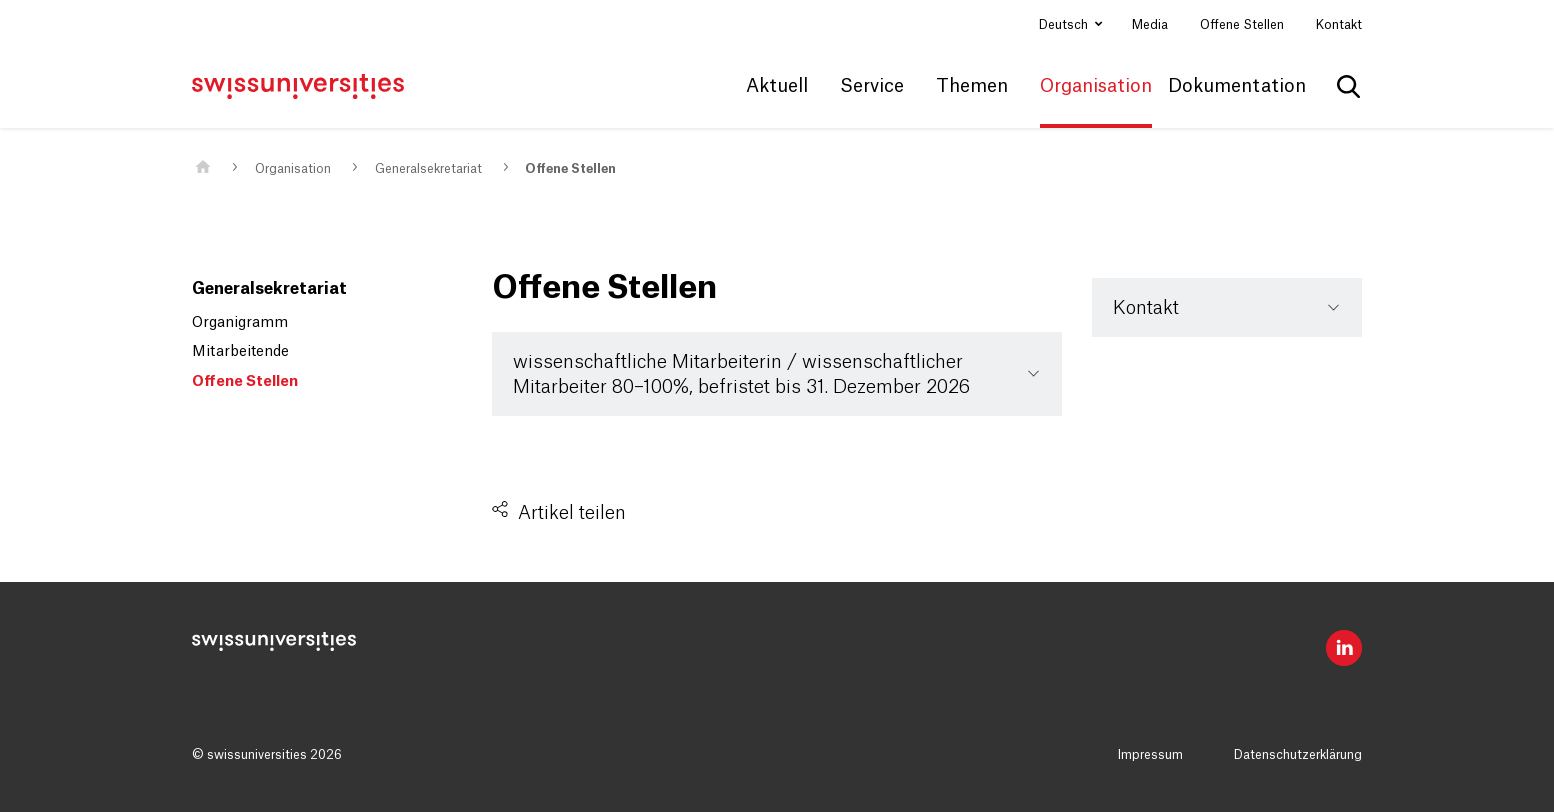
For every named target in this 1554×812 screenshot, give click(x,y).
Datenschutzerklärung (1298, 755)
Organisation (293, 169)
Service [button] (872, 86)
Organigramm (240, 323)
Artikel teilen (572, 513)
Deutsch (1065, 25)
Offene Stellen (1242, 25)
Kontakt (1339, 25)
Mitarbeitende (240, 352)
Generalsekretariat (428, 169)
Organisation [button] (1096, 86)
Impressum (1150, 755)
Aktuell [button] (777, 86)
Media (1150, 25)
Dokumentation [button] (1237, 86)
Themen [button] (972, 86)
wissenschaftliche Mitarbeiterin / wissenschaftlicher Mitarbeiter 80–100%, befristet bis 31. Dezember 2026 (741, 375)
